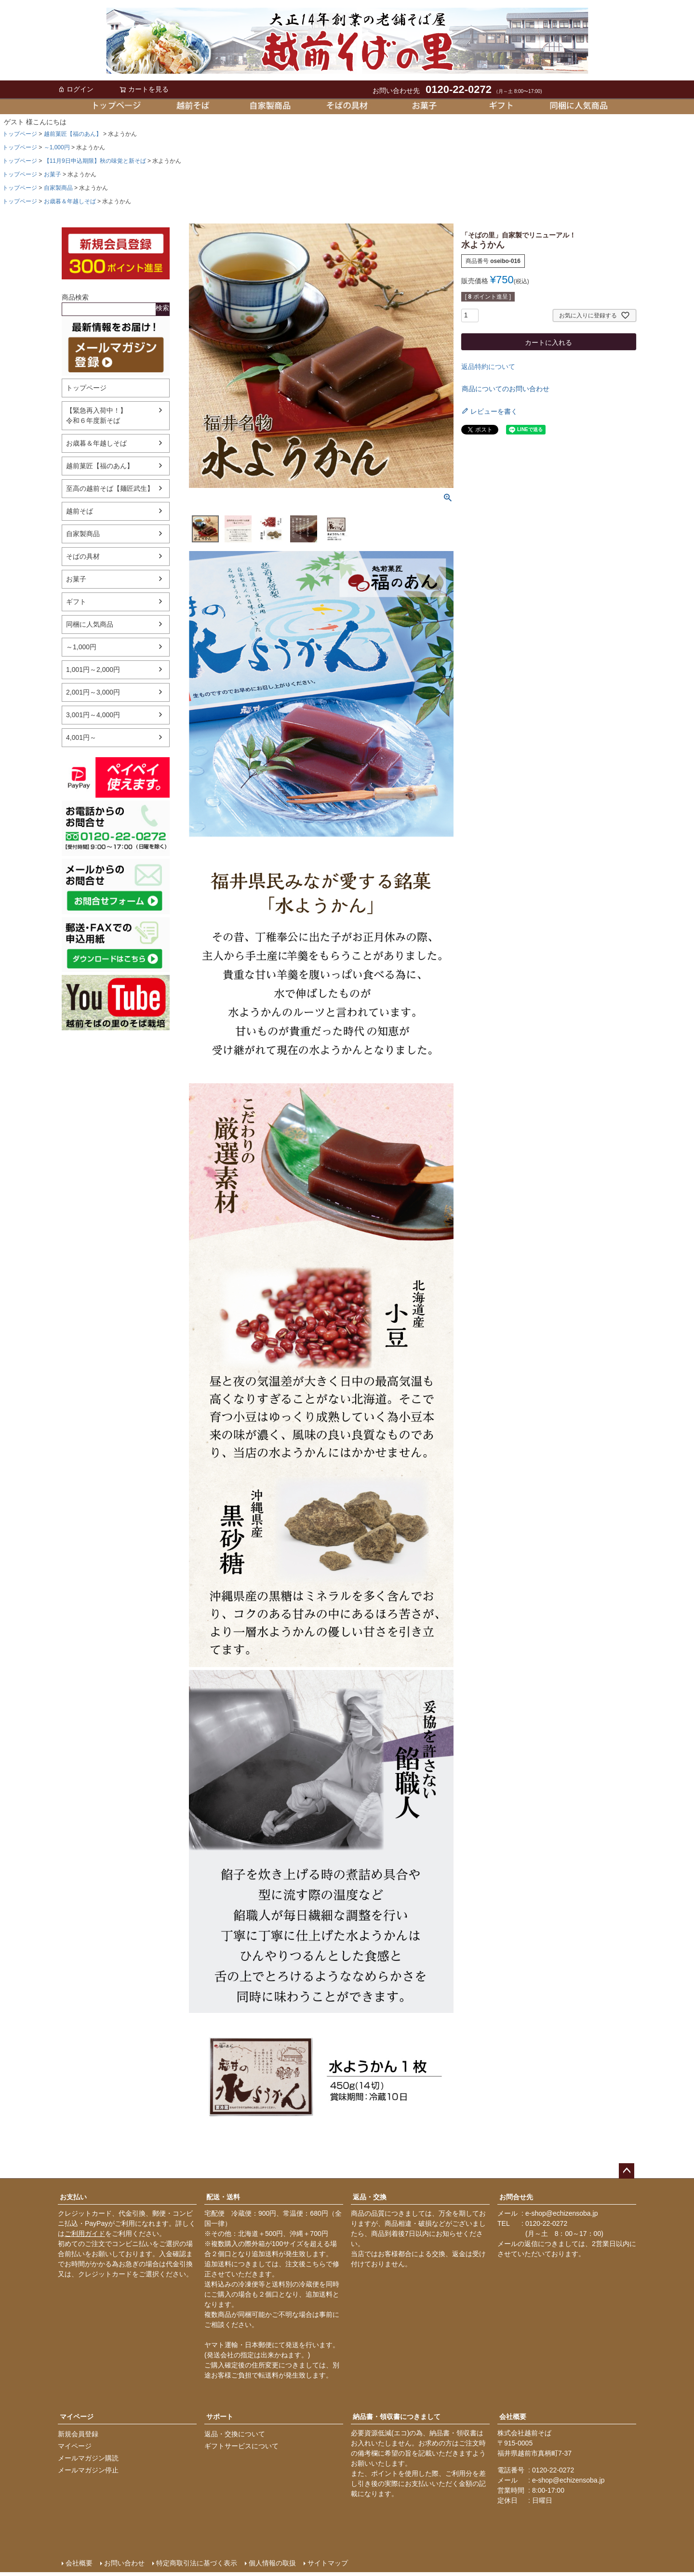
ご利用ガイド (85, 2233)
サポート (219, 2416)
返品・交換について (234, 2434)
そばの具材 (83, 556)
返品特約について (488, 366)
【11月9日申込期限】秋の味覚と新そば (95, 161)
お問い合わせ (124, 2563)
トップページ (19, 134)
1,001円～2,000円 (93, 669)
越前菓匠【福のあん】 (73, 134)
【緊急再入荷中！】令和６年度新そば (96, 415)
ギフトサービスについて (241, 2446)
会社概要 (512, 2416)
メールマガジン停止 (88, 2470)
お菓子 (52, 174)
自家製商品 (58, 187)
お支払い (73, 2197)
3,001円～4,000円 (93, 715)
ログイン (75, 89)
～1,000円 (57, 147)
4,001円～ (81, 737)
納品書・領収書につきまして (396, 2416)
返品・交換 (370, 2197)
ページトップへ (626, 2171)
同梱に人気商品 (89, 624)
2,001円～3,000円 (93, 692)
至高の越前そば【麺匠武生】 (110, 488)
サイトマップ (327, 2563)
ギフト (76, 601)
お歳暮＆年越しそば (70, 201)
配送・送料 (223, 2197)
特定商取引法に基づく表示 (196, 2563)
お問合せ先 (516, 2197)
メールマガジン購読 (88, 2458)
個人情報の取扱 (272, 2563)
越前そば (79, 511)
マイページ (76, 2416)
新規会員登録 (78, 2434)
